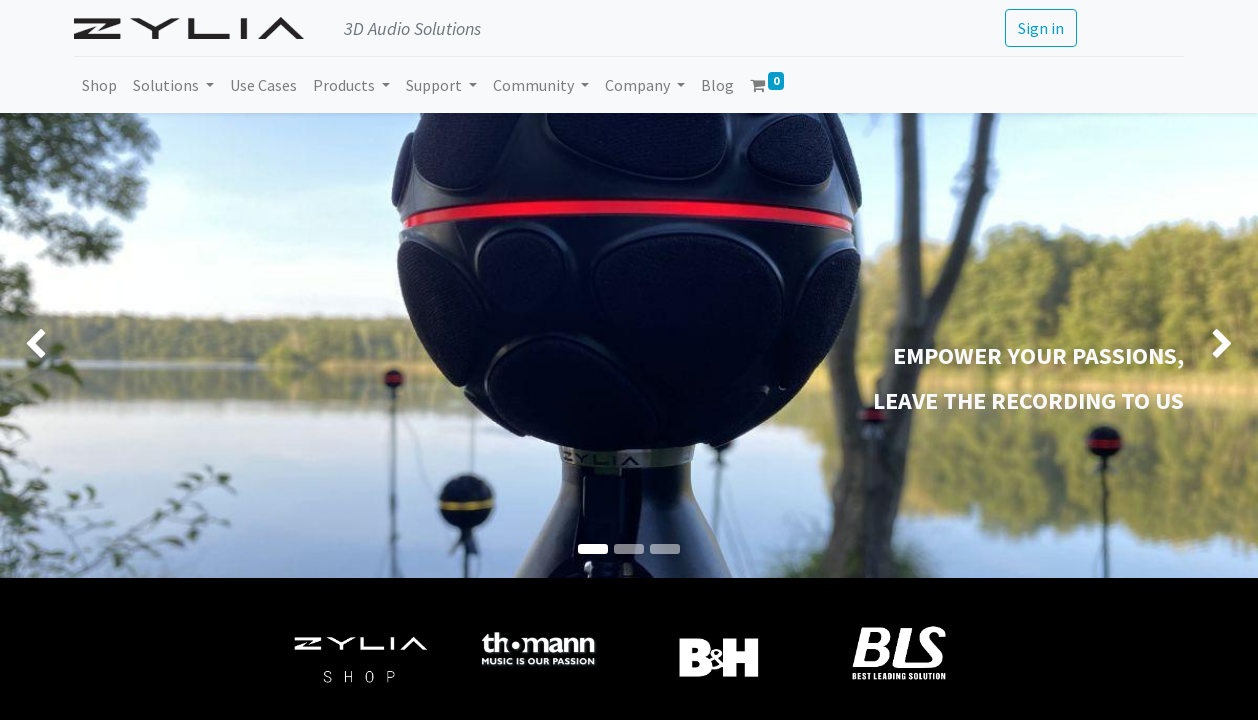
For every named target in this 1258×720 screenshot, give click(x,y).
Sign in (1041, 28)
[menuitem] (99, 85)
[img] (50, 345)
